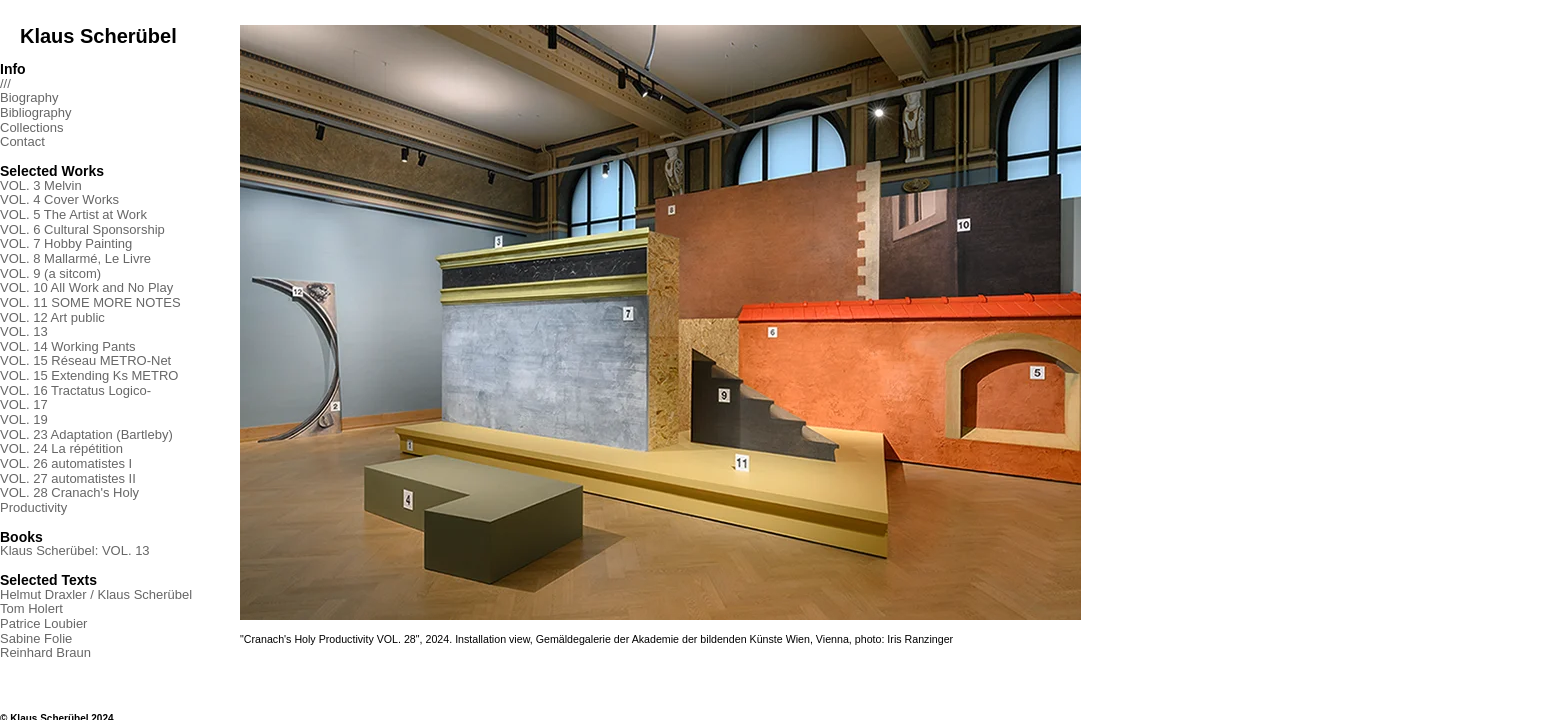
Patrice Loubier (43, 623)
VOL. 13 (24, 331)
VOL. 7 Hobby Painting (66, 243)
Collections (32, 127)
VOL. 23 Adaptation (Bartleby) (86, 434)
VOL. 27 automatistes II (68, 478)
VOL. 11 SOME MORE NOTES (90, 302)
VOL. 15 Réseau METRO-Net (85, 360)
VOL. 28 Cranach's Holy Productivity (69, 500)
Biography (29, 97)
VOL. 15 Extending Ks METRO (89, 375)
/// (5, 83)
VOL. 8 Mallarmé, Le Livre (75, 258)
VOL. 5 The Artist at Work (73, 214)
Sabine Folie (36, 638)
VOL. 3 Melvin (41, 185)
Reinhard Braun (45, 652)
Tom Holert (31, 608)
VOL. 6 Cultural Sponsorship (82, 229)
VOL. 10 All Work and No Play (86, 287)
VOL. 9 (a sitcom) (50, 273)
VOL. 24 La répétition (61, 448)
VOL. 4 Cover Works (59, 199)
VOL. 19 (24, 419)
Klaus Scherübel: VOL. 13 (75, 550)
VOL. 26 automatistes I (66, 463)
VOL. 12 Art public (52, 317)
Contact (22, 141)
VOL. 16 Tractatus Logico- (75, 390)
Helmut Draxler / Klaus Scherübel (96, 594)
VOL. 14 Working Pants (68, 346)
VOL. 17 (24, 404)
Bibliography (36, 112)
